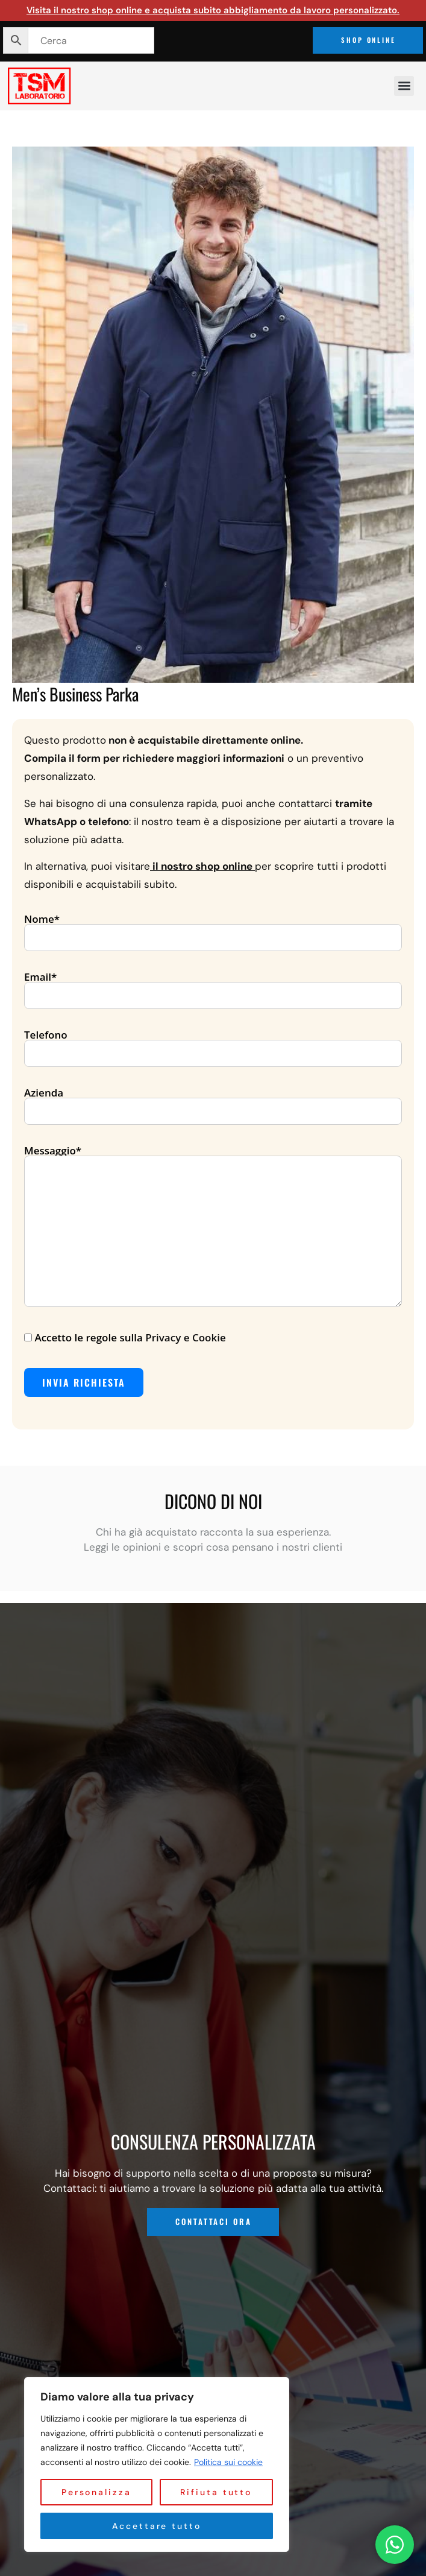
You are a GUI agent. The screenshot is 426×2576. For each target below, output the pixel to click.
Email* (213, 987)
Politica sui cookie (228, 2462)
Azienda (213, 1102)
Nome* (213, 929)
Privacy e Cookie (185, 1337)
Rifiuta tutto (216, 2492)
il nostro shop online (202, 866)
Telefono (213, 1045)
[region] (156, 2464)
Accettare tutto (156, 2526)
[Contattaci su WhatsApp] (394, 2544)
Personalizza (96, 2492)
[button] (404, 86)
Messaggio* (213, 1226)
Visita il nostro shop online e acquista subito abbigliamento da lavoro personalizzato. (213, 10)
